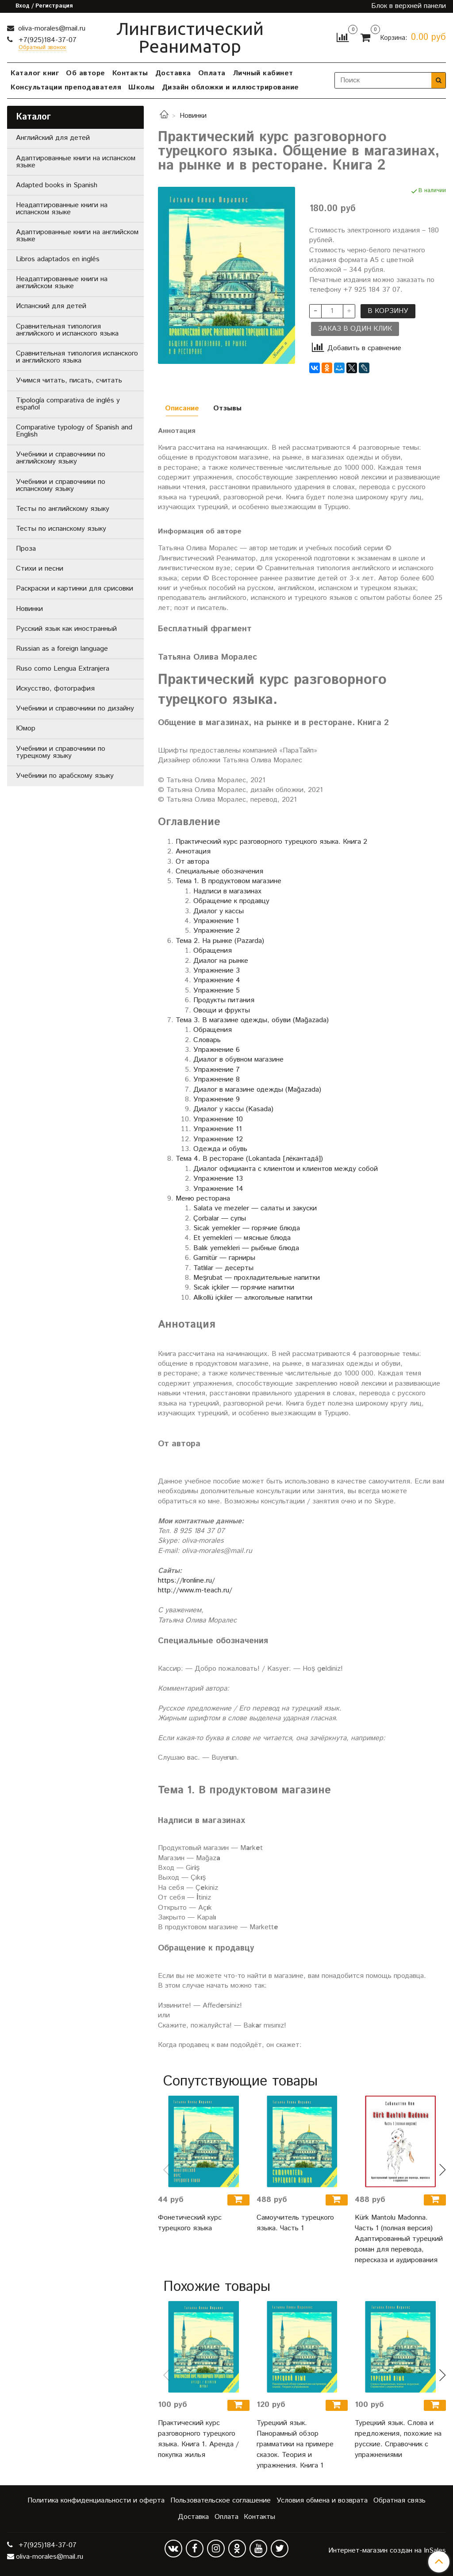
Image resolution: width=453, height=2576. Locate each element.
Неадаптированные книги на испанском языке (61, 208)
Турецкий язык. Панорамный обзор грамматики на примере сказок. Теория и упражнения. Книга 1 (295, 2444)
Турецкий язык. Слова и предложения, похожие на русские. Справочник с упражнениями (398, 2439)
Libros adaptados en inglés (58, 259)
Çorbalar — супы (219, 1218)
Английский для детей (53, 138)
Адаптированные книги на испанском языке (75, 161)
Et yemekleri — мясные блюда (242, 1238)
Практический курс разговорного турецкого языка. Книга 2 (271, 842)
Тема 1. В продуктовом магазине (228, 881)
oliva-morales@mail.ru (50, 28)
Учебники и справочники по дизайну (75, 708)
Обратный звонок (42, 48)
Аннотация (193, 851)
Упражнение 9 (216, 1099)
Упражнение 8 (216, 1079)
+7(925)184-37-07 (46, 40)
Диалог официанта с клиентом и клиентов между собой (285, 1169)
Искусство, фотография (55, 689)
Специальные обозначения (219, 871)
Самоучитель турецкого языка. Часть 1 (295, 2223)
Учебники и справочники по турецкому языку (60, 752)
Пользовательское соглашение (220, 2500)
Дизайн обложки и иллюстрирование (230, 87)
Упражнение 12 (218, 1139)
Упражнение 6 (216, 1050)
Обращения (212, 951)
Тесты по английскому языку (62, 509)
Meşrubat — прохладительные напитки (256, 1278)
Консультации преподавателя (66, 87)
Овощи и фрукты (221, 1010)
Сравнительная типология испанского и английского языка (77, 357)
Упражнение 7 (216, 1070)
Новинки (193, 116)
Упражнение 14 (218, 1189)
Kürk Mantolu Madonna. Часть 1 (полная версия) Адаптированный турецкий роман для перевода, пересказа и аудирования (399, 2239)
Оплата (212, 73)
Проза (26, 549)
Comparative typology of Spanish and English (74, 431)
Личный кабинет (263, 73)
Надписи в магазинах (227, 891)
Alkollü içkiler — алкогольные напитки (252, 1298)
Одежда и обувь (220, 1149)
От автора (192, 862)
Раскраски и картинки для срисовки (74, 588)
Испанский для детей (51, 306)
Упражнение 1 (216, 921)
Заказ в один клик (355, 329)
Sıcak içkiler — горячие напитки (243, 1287)
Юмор (25, 728)
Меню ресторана (203, 1198)
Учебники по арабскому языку (65, 776)
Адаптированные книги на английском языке (77, 235)
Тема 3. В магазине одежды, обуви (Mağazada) (252, 1020)
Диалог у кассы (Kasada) (233, 1109)
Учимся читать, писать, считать (69, 380)
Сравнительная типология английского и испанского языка (67, 330)
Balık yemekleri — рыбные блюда (246, 1248)
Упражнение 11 (217, 1129)
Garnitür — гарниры (224, 1258)
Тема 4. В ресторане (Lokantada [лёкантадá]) (249, 1159)
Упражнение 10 (218, 1119)
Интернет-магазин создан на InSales (387, 2550)
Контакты (130, 73)
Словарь (207, 1040)
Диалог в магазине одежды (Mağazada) (257, 1090)
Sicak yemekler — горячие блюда (246, 1228)
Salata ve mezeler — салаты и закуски (255, 1208)
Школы (141, 87)
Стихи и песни (39, 569)
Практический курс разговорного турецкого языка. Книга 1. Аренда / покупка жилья (198, 2439)
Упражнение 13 (218, 1179)
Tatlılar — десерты (223, 1268)
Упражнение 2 (216, 931)
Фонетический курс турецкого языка (190, 2223)
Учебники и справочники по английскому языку (60, 458)
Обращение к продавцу (231, 901)
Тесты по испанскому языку (61, 529)
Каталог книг (35, 73)
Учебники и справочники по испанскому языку (60, 485)
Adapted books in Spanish (56, 185)
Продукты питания (223, 1000)
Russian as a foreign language (62, 649)
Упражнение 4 (216, 980)
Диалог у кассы (218, 911)
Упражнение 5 (216, 990)
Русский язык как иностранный (66, 629)
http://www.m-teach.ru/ (195, 1590)
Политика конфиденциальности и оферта (96, 2500)
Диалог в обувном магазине (238, 1059)
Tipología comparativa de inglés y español (68, 404)
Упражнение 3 (216, 971)
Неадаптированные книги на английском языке (61, 282)
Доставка (173, 73)
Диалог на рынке (220, 961)
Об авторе (85, 73)
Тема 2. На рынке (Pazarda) (220, 941)
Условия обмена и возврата (322, 2500)
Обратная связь (399, 2500)
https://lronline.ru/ (186, 1581)
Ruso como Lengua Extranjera (62, 669)
